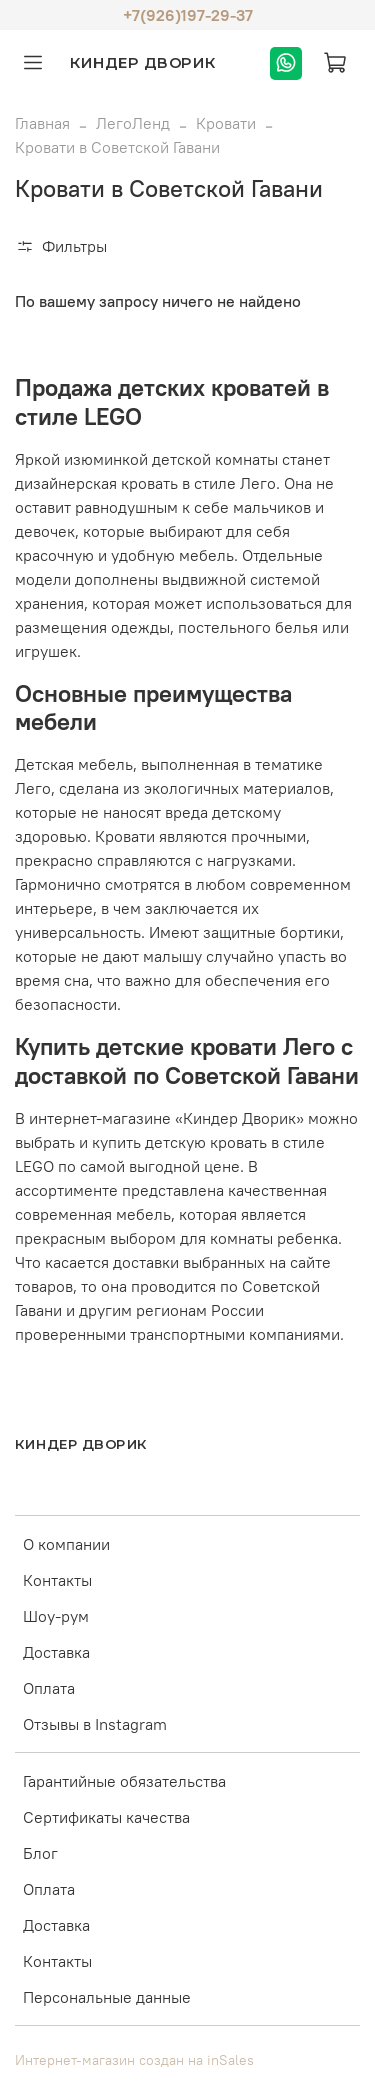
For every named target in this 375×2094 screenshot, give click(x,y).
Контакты (57, 1580)
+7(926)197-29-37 (188, 15)
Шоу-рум (56, 1616)
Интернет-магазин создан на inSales (134, 2060)
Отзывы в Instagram (95, 1724)
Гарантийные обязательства (124, 1781)
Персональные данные (107, 1997)
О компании (66, 1544)
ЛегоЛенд (133, 123)
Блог (40, 1853)
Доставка (56, 1652)
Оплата (49, 1688)
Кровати (226, 123)
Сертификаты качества (106, 1817)
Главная (42, 123)
